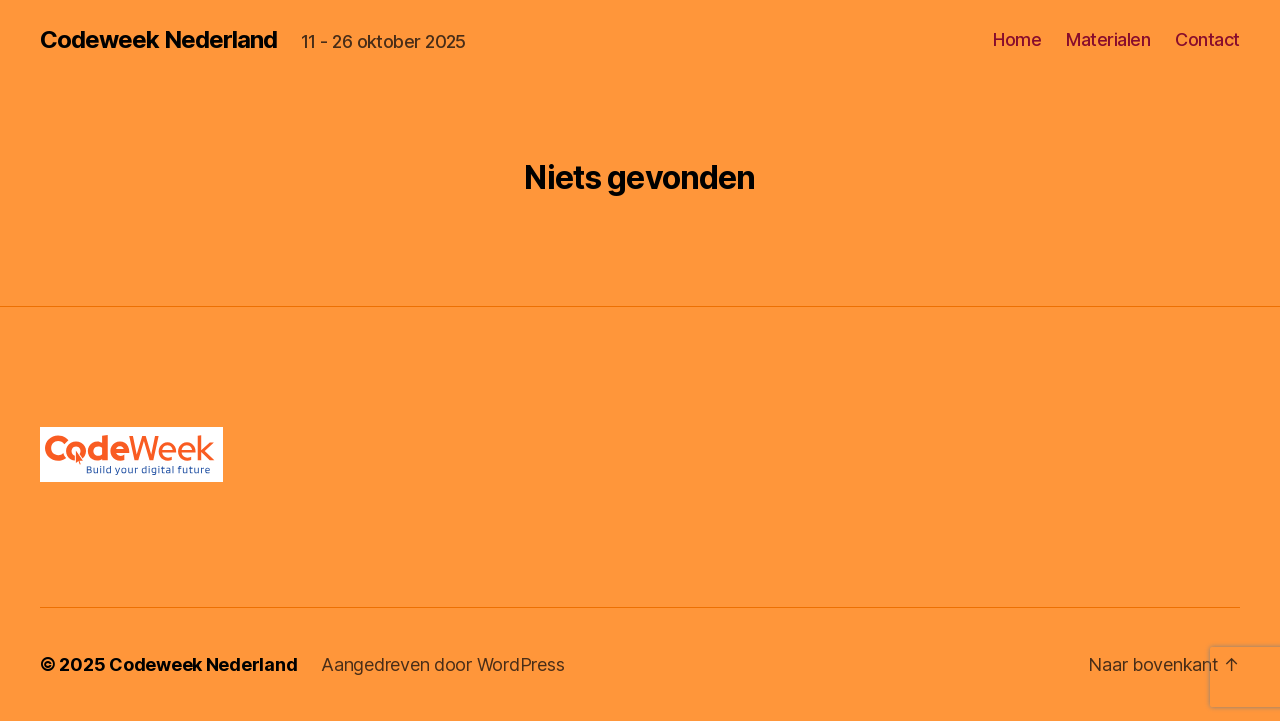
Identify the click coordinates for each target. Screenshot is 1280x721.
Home (1017, 39)
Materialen (1108, 39)
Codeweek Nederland (158, 40)
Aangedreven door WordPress (442, 664)
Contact (1207, 39)
